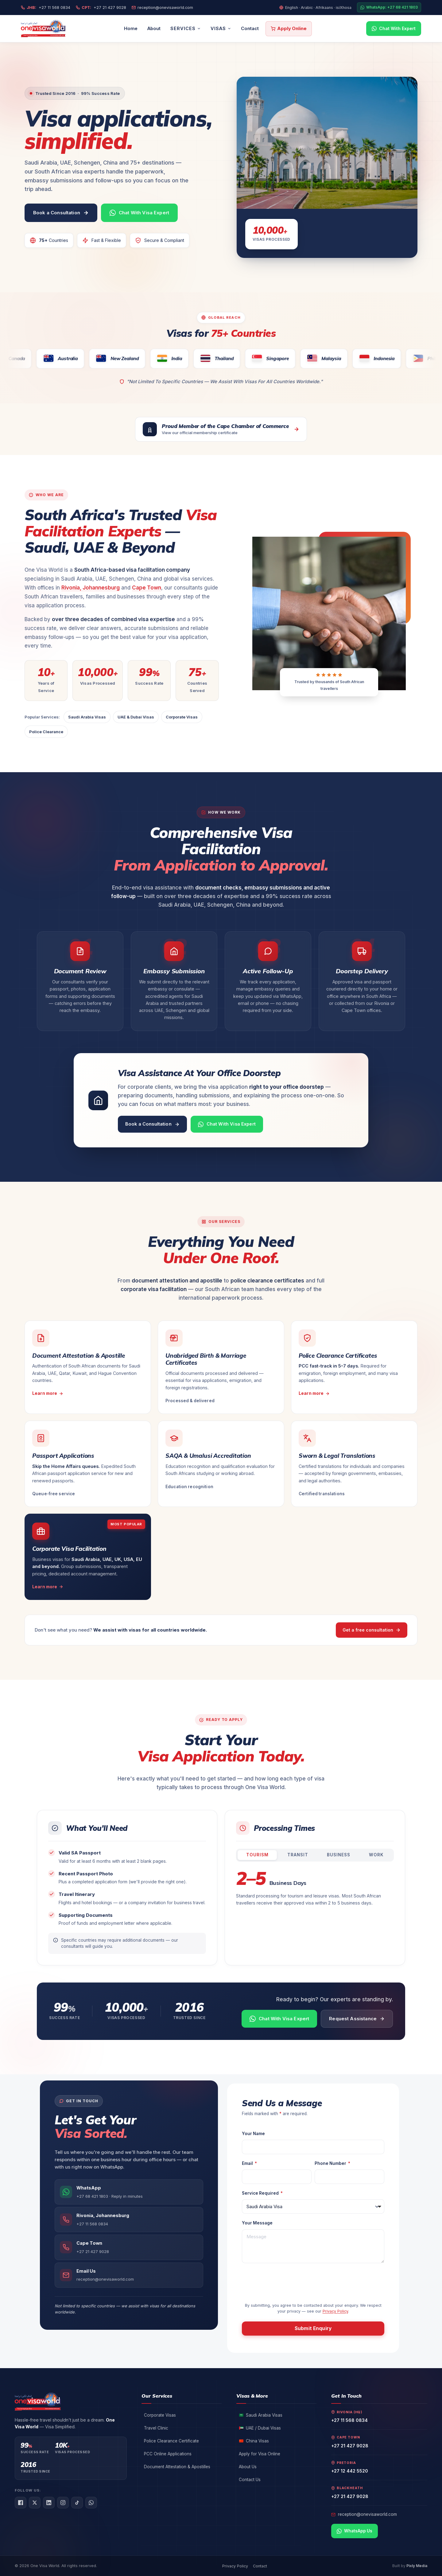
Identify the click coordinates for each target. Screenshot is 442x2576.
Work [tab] (376, 1854)
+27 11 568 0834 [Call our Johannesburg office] (48, 7)
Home (131, 28)
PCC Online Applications (168, 2453)
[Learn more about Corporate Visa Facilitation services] (88, 1557)
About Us (248, 2466)
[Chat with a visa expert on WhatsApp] (227, 1124)
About (154, 28)
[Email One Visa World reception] (129, 2275)
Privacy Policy (335, 2311)
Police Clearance (46, 731)
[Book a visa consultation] (152, 1124)
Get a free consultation (372, 1629)
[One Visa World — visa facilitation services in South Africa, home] (43, 28)
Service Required (261, 2193)
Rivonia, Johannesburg (90, 588)
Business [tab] (338, 1854)
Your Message (257, 2222)
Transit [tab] (297, 1854)
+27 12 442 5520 (349, 2470)
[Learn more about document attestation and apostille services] (88, 1367)
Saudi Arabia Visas (87, 716)
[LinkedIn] (49, 2502)
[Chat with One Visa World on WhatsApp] (129, 2191)
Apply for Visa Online (259, 2453)
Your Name (253, 2133)
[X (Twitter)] (35, 2502)
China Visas (254, 2440)
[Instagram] (63, 2502)
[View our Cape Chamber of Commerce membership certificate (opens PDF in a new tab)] (221, 429)
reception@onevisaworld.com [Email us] (165, 7)
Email (248, 2163)
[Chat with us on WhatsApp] (393, 28)
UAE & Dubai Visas (136, 716)
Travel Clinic (156, 2428)
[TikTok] (77, 2502)
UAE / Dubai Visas (260, 2428)
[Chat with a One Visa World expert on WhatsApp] (139, 213)
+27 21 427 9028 (349, 2445)
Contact (250, 28)
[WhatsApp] (91, 2502)
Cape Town (146, 588)
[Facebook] (20, 2502)
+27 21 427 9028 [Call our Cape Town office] (104, 7)
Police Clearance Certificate (171, 2440)
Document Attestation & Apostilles (177, 2466)
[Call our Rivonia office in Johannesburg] (129, 2219)
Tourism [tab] (257, 1854)
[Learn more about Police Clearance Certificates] (354, 1367)
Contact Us (250, 2479)
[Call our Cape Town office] (129, 2247)
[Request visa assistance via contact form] (357, 2019)
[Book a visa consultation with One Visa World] (61, 213)
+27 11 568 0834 (349, 2420)
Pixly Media (416, 2565)
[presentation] (288, 2281)
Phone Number (331, 2163)
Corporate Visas (182, 716)
